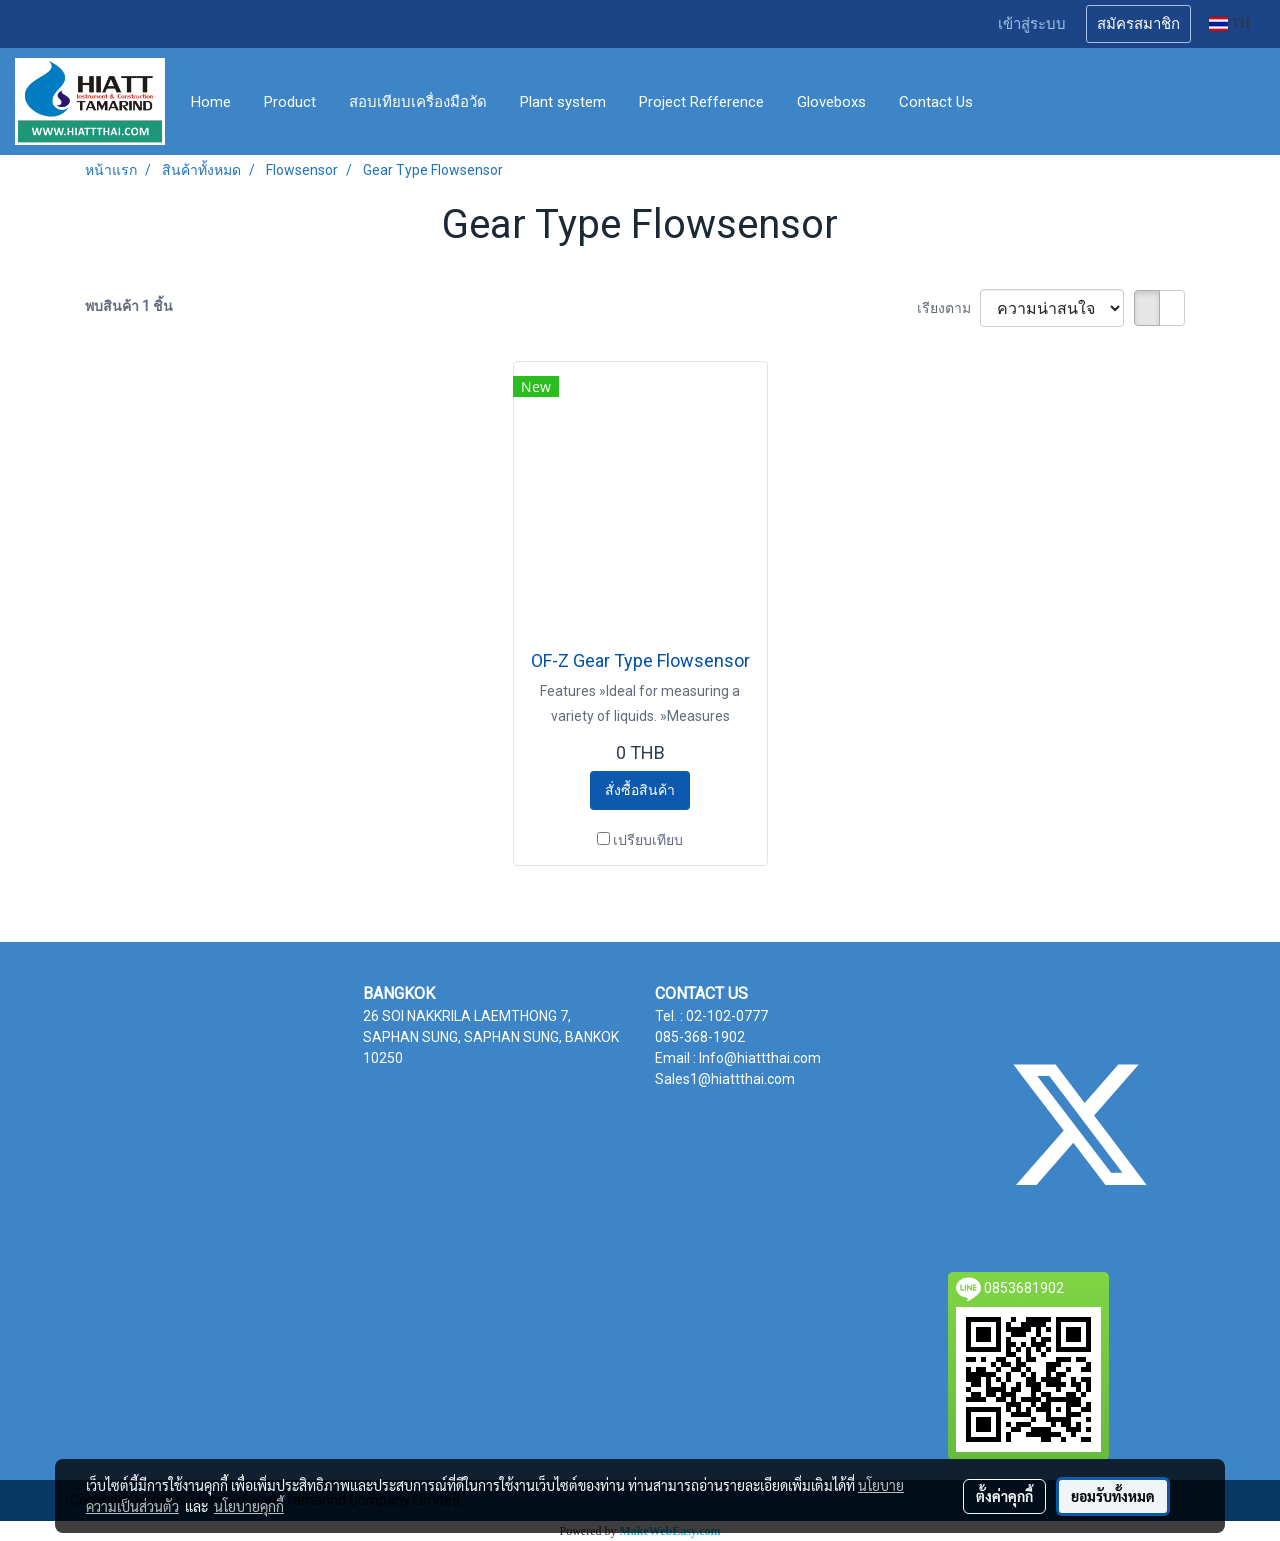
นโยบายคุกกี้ (249, 1506)
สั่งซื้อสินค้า (640, 790)
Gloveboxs (831, 102)
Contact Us (936, 102)
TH (1229, 23)
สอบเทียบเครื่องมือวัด (418, 102)
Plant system (563, 102)
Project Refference (701, 102)
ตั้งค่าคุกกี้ (1004, 1496)
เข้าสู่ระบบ (1032, 24)
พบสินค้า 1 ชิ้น (129, 306)
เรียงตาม (948, 308)
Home (211, 102)
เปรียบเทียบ (648, 840)
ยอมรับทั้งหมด (1113, 1496)
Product (290, 102)
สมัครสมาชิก (1138, 24)
